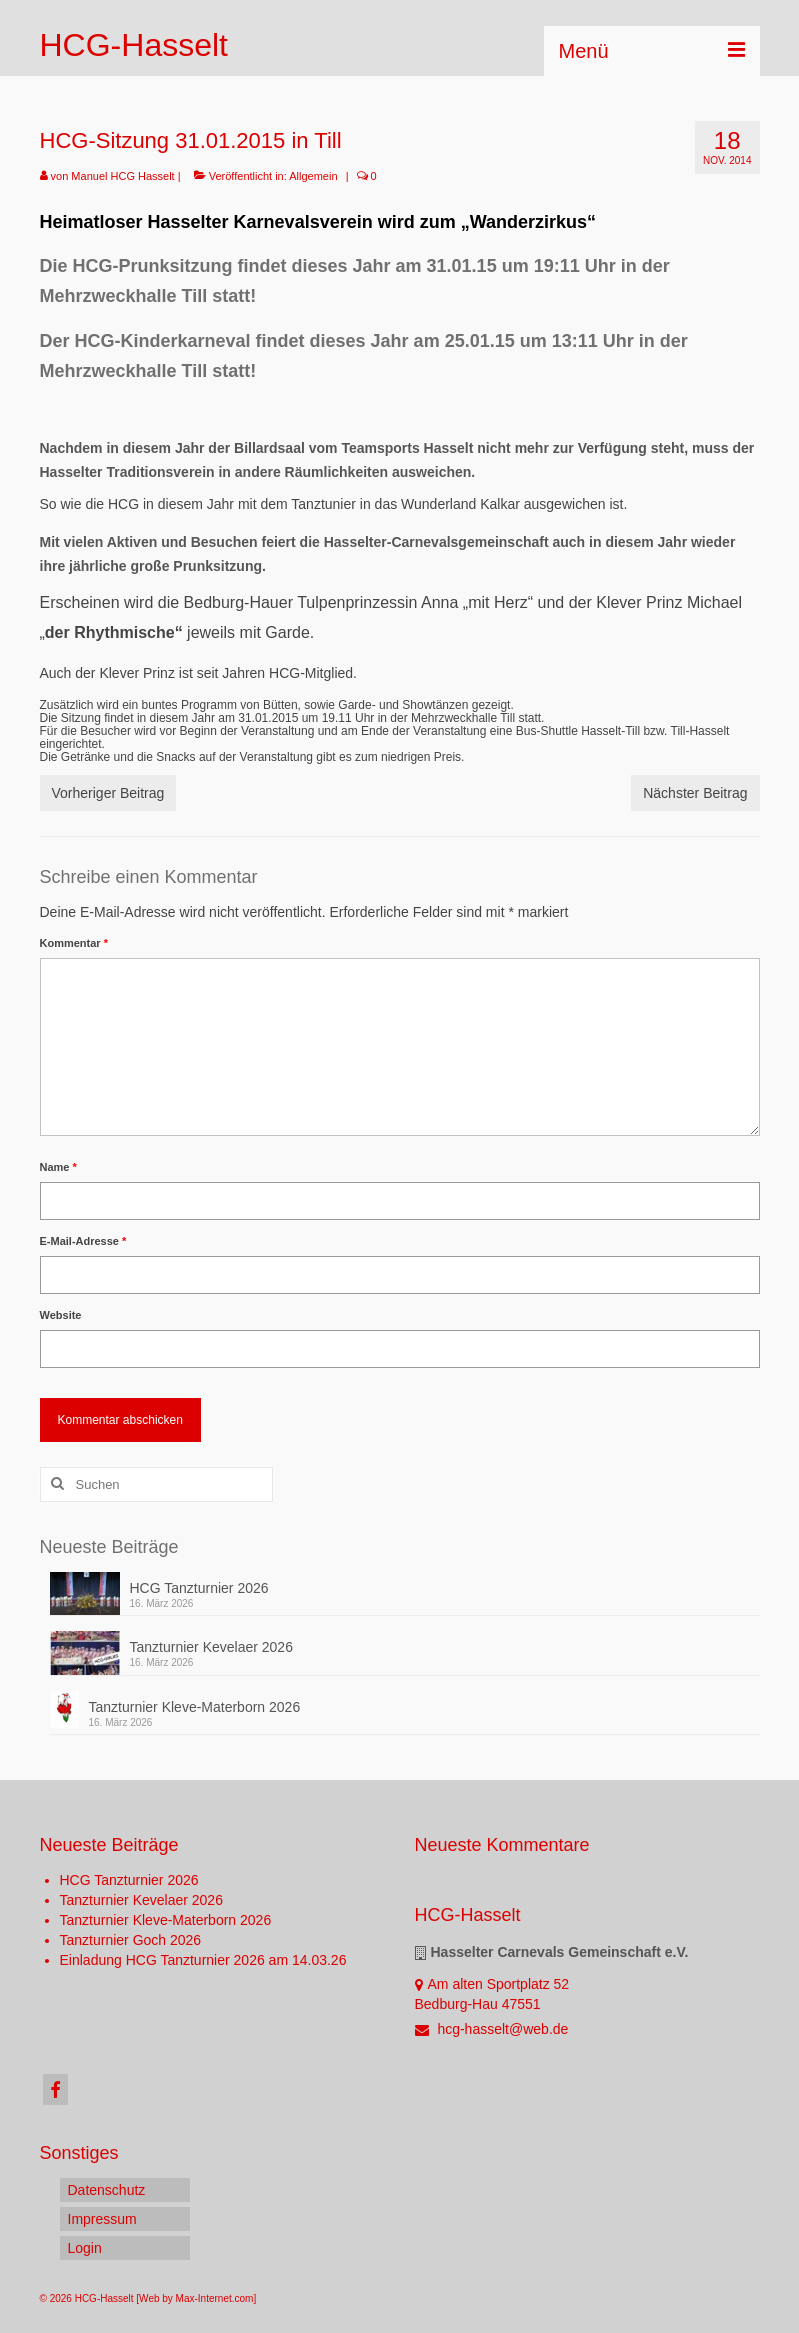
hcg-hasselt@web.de (492, 2029)
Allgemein (313, 176)
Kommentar (74, 943)
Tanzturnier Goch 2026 (131, 1940)
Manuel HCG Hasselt (122, 176)
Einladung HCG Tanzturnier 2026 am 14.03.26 (203, 1960)
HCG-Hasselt (134, 45)
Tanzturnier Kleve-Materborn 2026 (195, 1707)
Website (61, 1315)
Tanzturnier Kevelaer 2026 (211, 1647)
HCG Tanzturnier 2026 (199, 1588)
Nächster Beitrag (695, 793)
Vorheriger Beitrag (108, 793)
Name (58, 1167)
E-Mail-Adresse (83, 1241)
